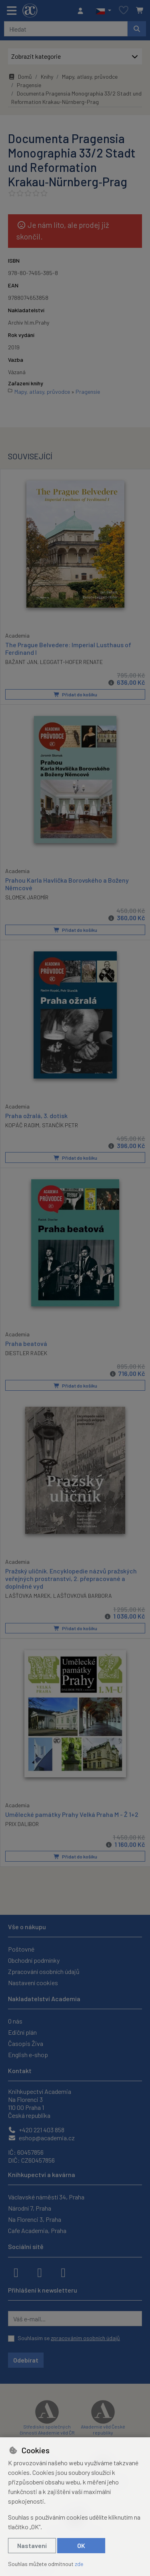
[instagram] (40, 2272)
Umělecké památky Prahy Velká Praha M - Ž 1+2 (71, 1814)
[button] (103, 11)
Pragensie (29, 85)
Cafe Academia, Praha (37, 2230)
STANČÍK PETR (60, 1125)
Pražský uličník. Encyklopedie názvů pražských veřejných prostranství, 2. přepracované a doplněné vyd (71, 1578)
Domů (20, 76)
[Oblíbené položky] (123, 10)
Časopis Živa (25, 2043)
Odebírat (25, 2360)
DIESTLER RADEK (26, 1353)
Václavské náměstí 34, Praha (46, 2197)
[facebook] (16, 2272)
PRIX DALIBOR (22, 1823)
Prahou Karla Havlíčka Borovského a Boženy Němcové (67, 883)
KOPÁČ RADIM (22, 1125)
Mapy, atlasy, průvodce (90, 76)
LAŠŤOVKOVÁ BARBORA (82, 1596)
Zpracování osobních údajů (44, 1971)
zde (79, 2563)
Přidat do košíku (75, 694)
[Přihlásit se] (82, 11)
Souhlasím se (69, 2338)
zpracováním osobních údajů (85, 2338)
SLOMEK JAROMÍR (26, 897)
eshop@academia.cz (41, 2137)
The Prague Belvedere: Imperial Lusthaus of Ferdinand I (68, 648)
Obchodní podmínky (34, 1960)
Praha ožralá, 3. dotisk (36, 1115)
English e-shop (28, 2054)
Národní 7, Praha (29, 2208)
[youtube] (63, 2272)
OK (81, 2545)
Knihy (47, 76)
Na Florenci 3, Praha (34, 2219)
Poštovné (21, 1949)
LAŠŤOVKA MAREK (27, 1596)
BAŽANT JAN (21, 661)
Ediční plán (22, 2032)
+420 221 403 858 (36, 2129)
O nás (15, 2021)
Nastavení (32, 2545)
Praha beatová (26, 1343)
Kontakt (20, 2070)
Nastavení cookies (33, 1982)
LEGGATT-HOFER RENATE (71, 661)
